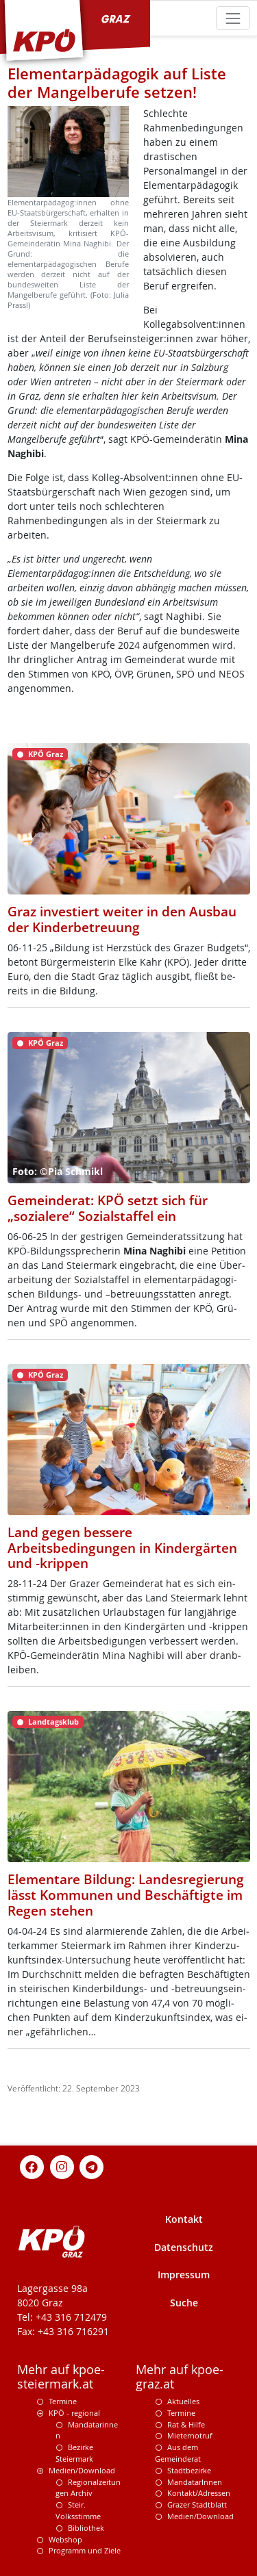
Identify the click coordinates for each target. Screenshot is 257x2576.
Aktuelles (183, 2401)
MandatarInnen (194, 2482)
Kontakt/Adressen (198, 2493)
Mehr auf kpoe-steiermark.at (61, 2377)
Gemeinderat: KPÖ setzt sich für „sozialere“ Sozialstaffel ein (108, 1208)
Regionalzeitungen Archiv (88, 2488)
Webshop (65, 2539)
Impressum (184, 2274)
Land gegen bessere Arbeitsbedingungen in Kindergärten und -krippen (122, 1548)
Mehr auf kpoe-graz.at (179, 2377)
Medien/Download (82, 2470)
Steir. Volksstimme (78, 2510)
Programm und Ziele (85, 2550)
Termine (63, 2401)
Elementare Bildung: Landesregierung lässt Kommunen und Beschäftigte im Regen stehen (126, 1895)
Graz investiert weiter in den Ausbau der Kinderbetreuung (122, 919)
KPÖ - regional (74, 2413)
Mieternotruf (189, 2435)
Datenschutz (183, 2247)
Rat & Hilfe (186, 2424)
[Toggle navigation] (232, 18)
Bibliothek (86, 2528)
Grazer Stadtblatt (197, 2504)
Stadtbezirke (189, 2470)
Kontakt (184, 2219)
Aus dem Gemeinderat (178, 2453)
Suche (184, 2302)
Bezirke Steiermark (74, 2453)
